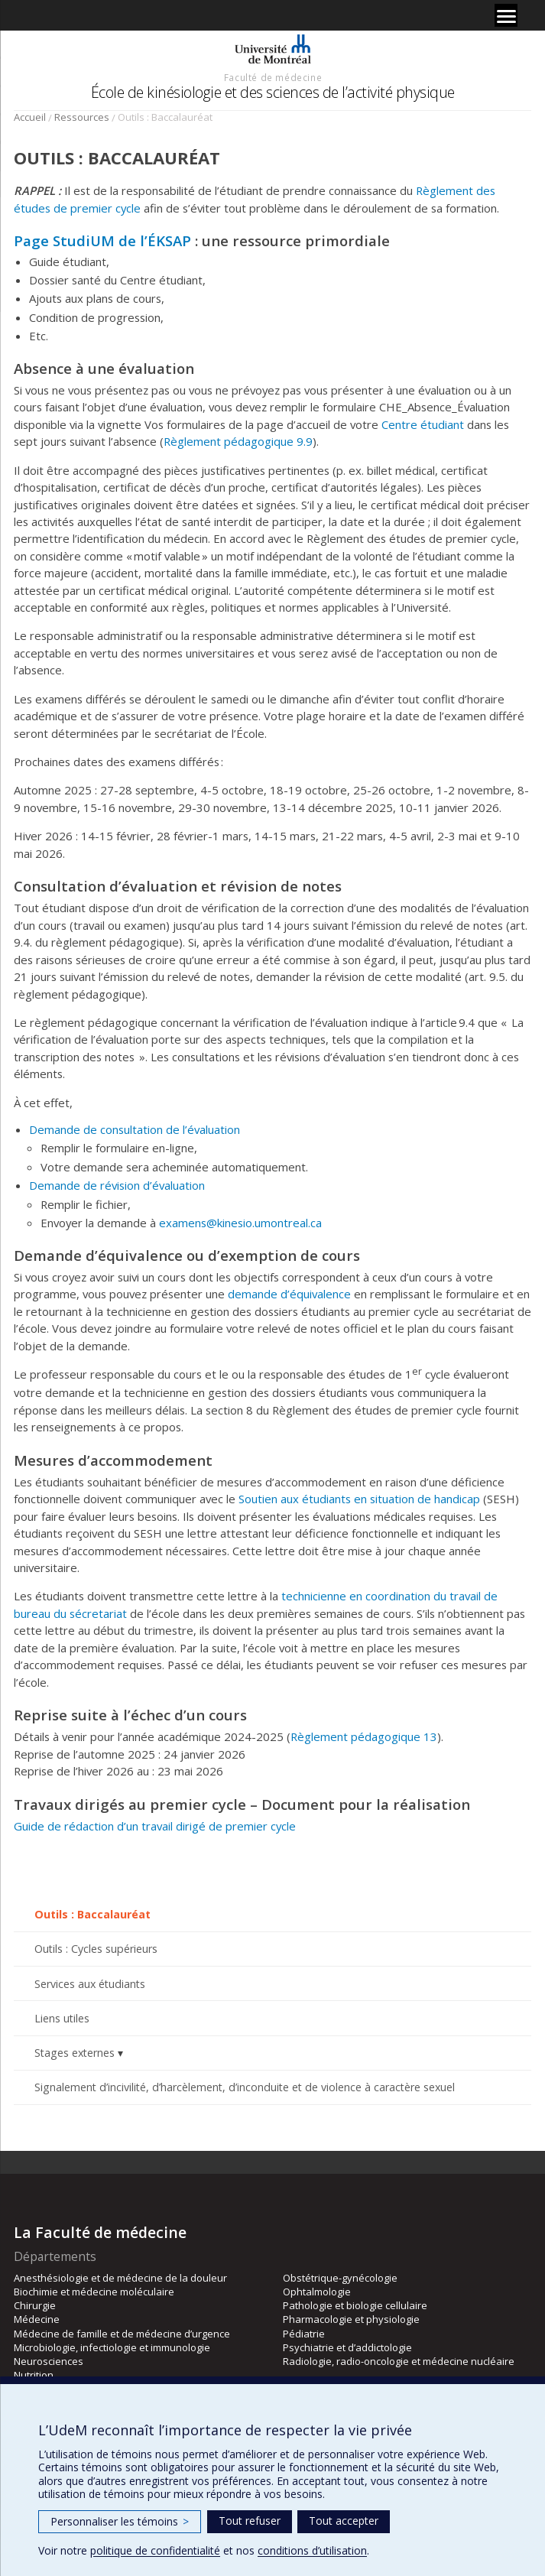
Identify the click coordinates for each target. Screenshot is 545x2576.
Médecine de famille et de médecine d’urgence (122, 2333)
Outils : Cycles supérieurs (95, 1948)
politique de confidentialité (155, 2550)
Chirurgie (35, 2305)
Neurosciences (48, 2361)
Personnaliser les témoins (119, 2521)
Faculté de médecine (273, 77)
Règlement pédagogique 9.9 (238, 441)
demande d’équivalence (289, 1293)
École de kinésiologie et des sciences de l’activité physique (273, 92)
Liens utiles (61, 2018)
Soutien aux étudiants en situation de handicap (359, 1498)
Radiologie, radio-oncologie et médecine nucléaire (398, 2361)
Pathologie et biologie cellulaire (355, 2305)
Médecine (37, 2319)
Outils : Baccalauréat (92, 1914)
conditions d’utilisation (312, 2550)
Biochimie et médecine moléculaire (94, 2291)
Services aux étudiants (89, 1984)
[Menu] (506, 15)
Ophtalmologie (317, 2291)
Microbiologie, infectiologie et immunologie (112, 2347)
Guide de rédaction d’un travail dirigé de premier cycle (155, 1826)
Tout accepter (343, 2520)
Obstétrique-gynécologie (340, 2278)
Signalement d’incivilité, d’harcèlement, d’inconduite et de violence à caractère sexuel (244, 2087)
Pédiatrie (304, 2333)
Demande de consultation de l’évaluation (134, 1129)
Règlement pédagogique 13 (363, 1736)
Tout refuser (250, 2520)
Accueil (30, 117)
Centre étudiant (422, 424)
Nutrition (34, 2375)
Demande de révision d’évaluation (117, 1185)
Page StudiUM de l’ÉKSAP (102, 240)
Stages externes (74, 2052)
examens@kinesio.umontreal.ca (240, 1222)
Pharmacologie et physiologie (351, 2319)
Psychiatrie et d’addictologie (347, 2347)
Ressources (81, 117)
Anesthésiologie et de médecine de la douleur (120, 2278)
